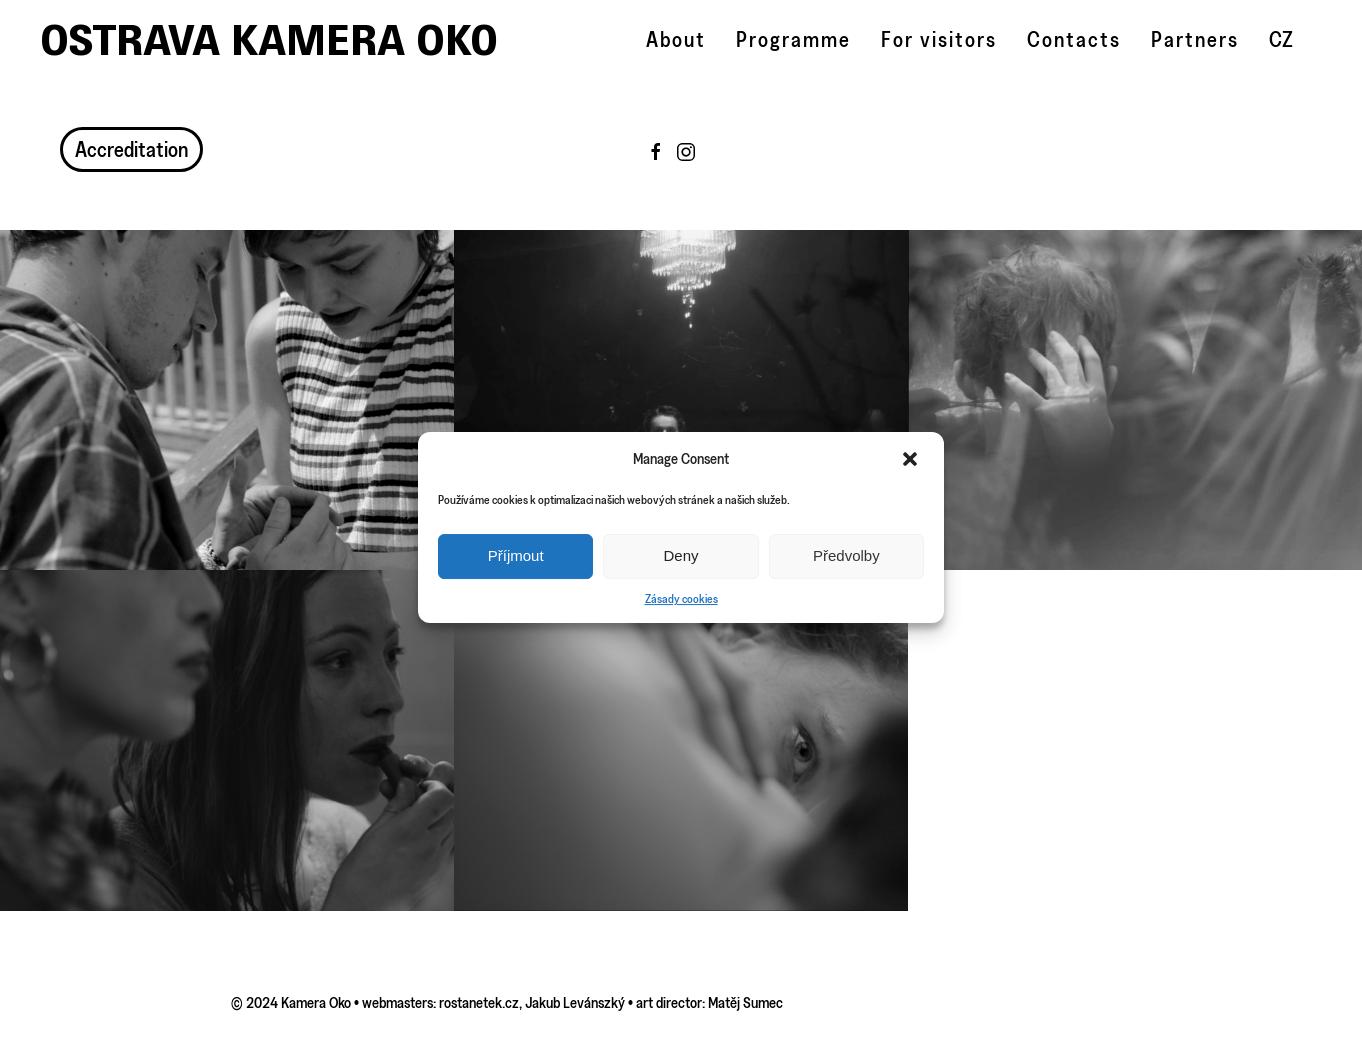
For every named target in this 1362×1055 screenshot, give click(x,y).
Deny (680, 555)
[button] (912, 459)
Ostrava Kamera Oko (269, 40)
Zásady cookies (681, 598)
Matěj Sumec (745, 1002)
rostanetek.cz (479, 1002)
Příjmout (516, 555)
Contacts (1074, 39)
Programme (793, 39)
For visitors (939, 39)
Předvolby (846, 555)
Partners (1195, 39)
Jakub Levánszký (575, 1002)
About (676, 39)
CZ (1281, 39)
